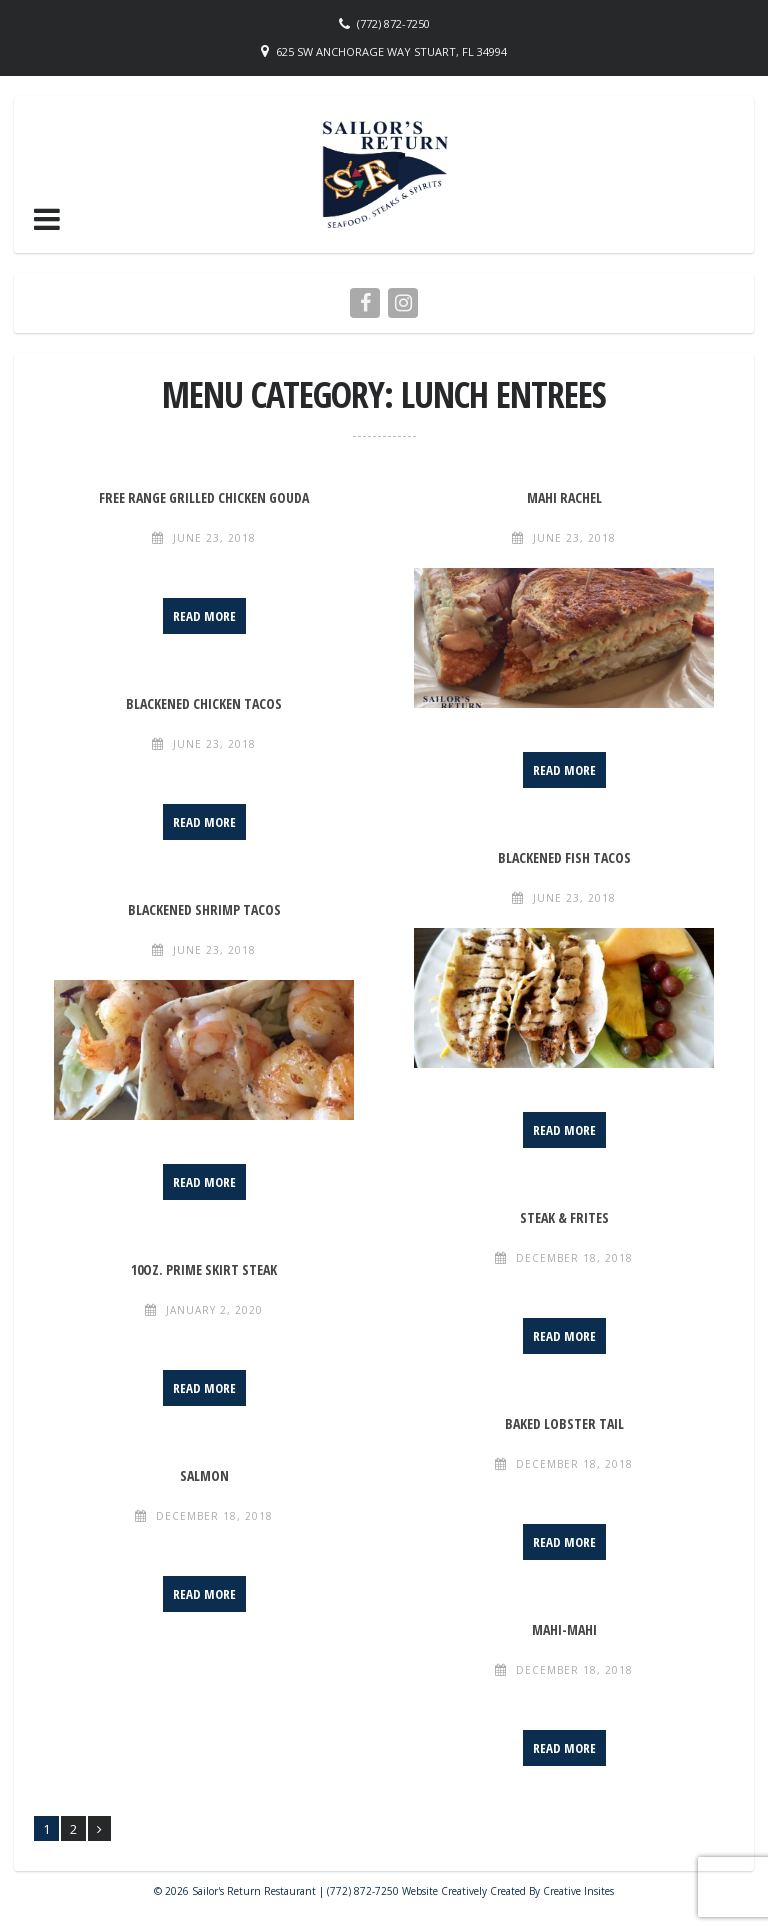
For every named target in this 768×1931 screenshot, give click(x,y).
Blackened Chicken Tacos (204, 703)
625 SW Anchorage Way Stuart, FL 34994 (391, 51)
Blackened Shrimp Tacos (204, 909)
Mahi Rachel (564, 497)
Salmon (204, 1475)
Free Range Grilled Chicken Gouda (204, 497)
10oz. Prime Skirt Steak (204, 1269)
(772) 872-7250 (393, 23)
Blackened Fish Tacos (564, 857)
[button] (47, 219)
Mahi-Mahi (564, 1629)
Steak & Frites (564, 1217)
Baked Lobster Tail (564, 1423)
